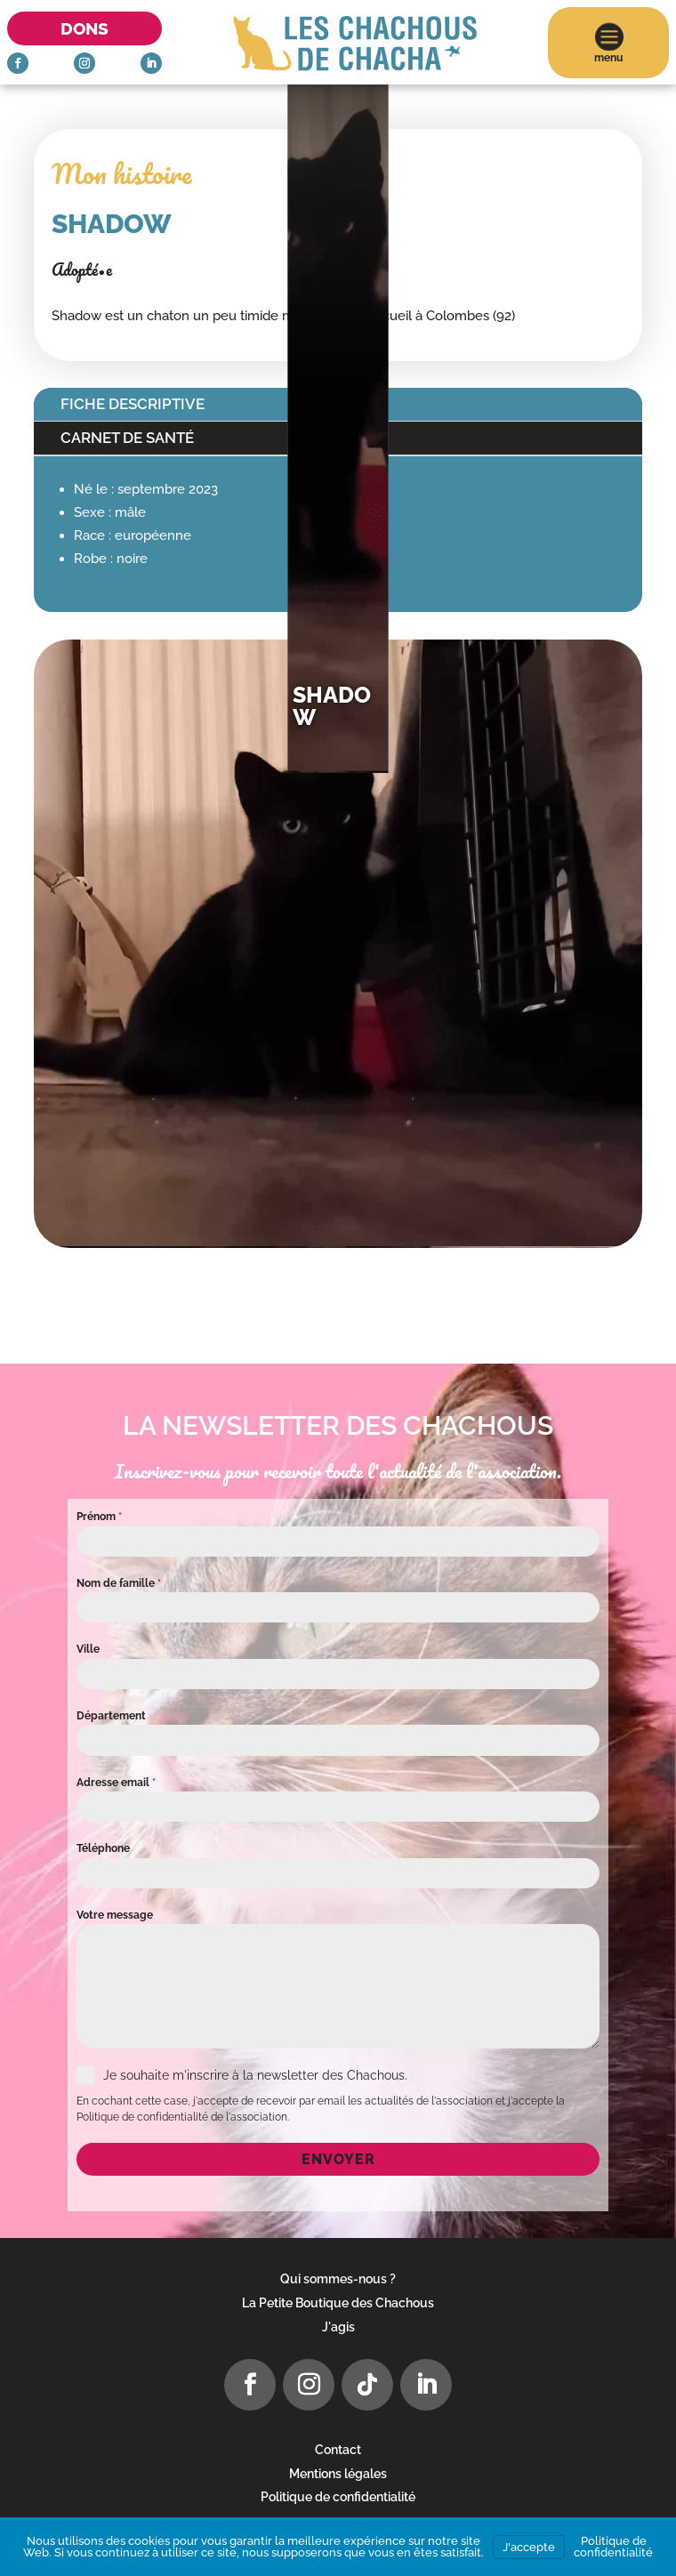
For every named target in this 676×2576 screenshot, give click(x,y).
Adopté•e (82, 269)
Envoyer (338, 2159)
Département (111, 1716)
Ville (88, 1649)
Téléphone (103, 1848)
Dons (84, 28)
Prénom (99, 1516)
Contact (338, 2450)
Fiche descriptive (132, 404)
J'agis (338, 2327)
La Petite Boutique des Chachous (338, 2303)
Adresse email (116, 1782)
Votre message (114, 1915)
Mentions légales (338, 2474)
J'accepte (529, 2547)
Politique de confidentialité (338, 2497)
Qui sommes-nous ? (338, 2279)
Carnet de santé (127, 438)
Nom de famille (118, 1583)
